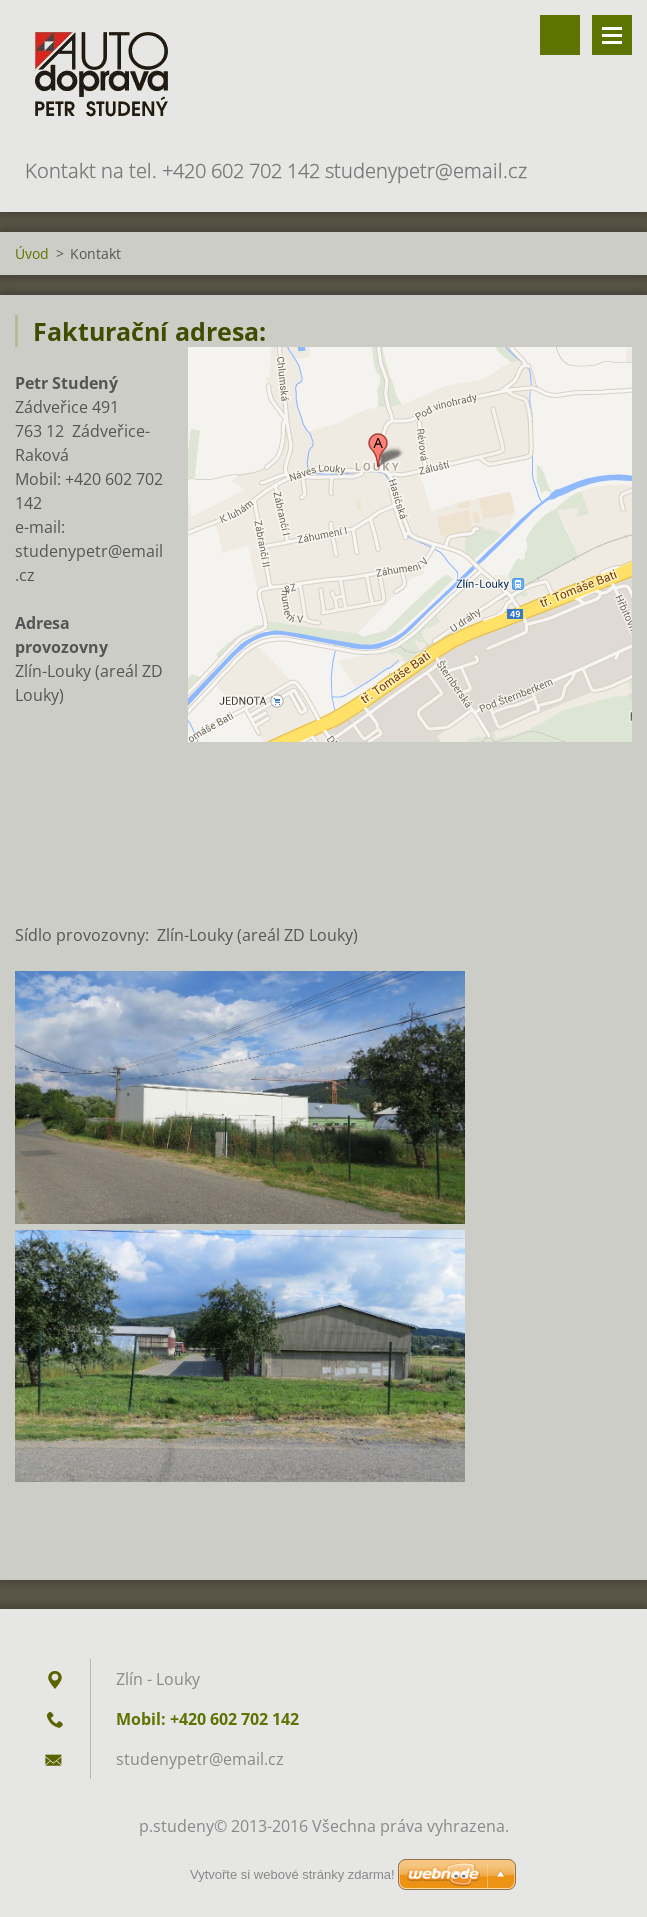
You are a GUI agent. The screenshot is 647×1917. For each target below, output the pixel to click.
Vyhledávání (560, 35)
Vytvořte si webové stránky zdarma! (292, 1874)
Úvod (32, 253)
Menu (612, 35)
